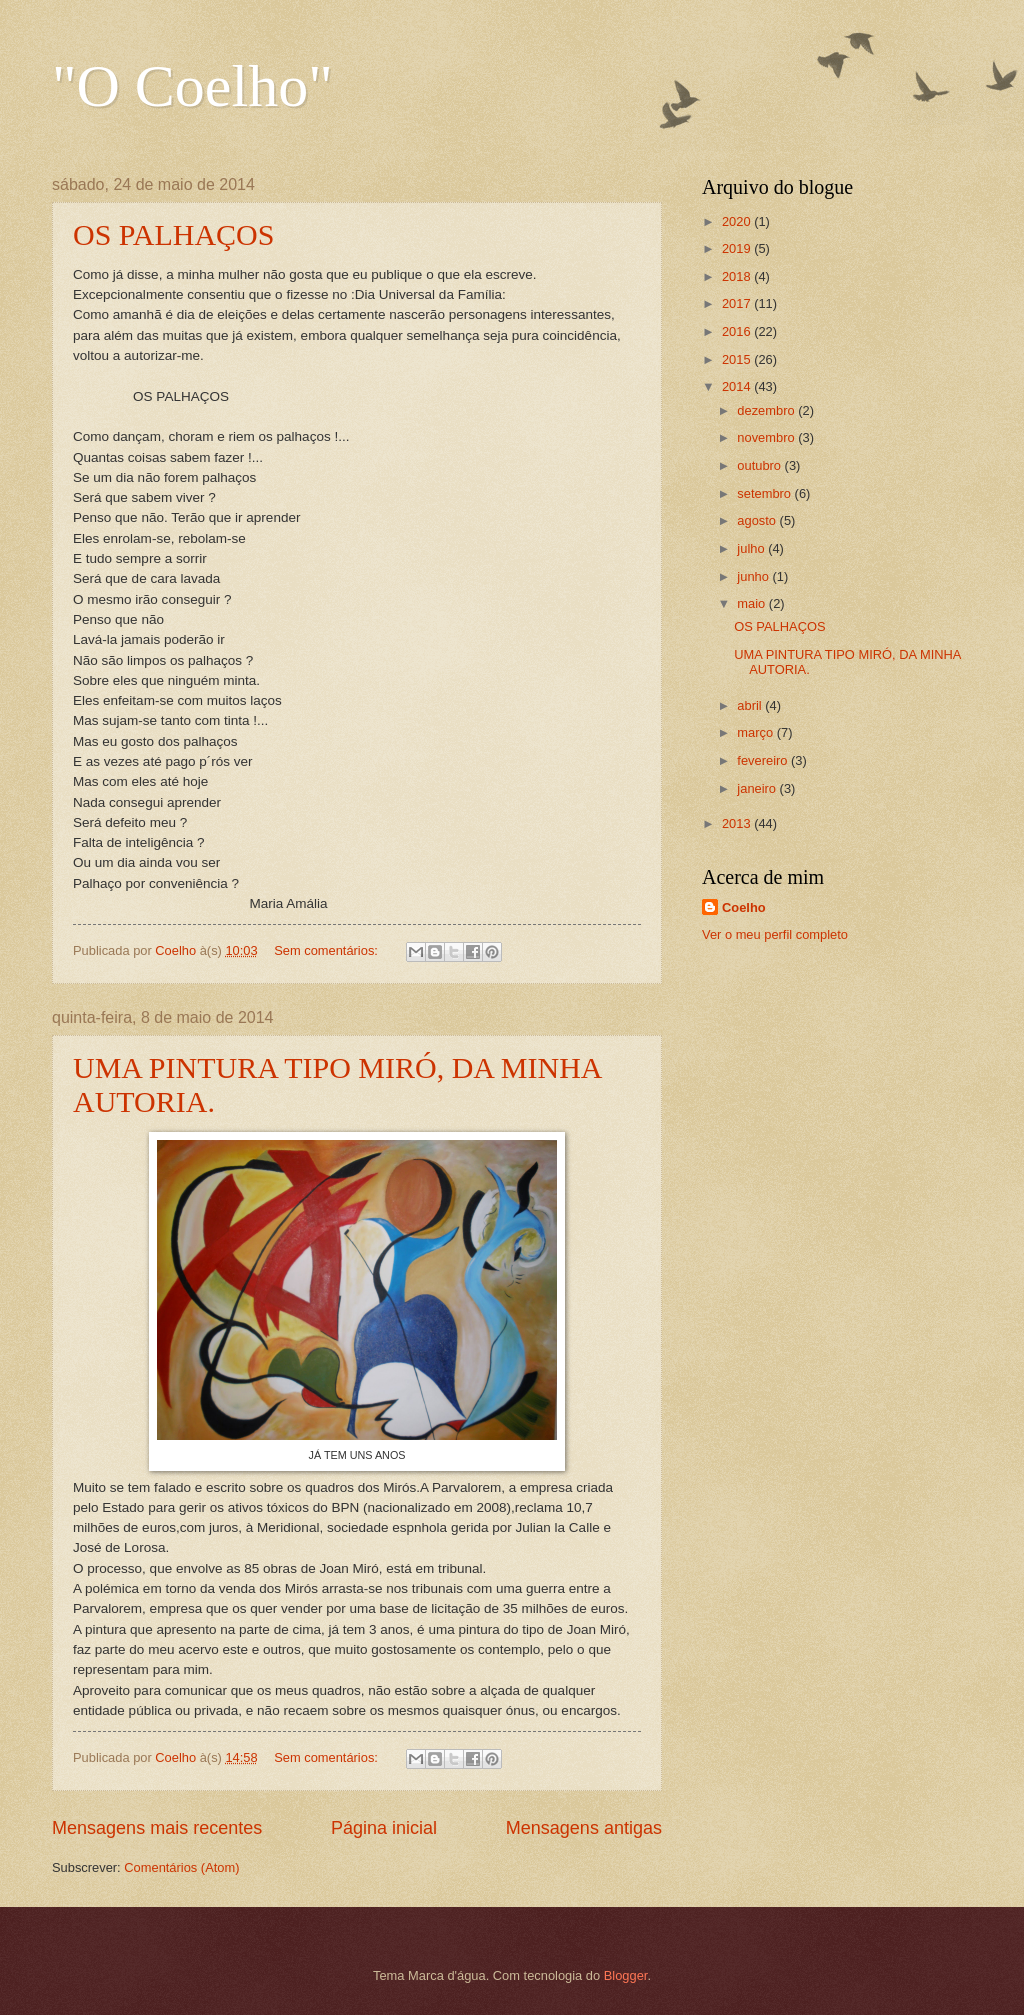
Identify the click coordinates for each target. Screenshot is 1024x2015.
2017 (738, 303)
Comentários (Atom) (181, 1867)
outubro (760, 465)
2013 (738, 823)
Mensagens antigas (584, 1828)
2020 (738, 221)
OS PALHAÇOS (173, 234)
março (756, 732)
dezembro (767, 410)
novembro (767, 437)
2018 (738, 276)
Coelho (744, 907)
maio (752, 603)
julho (752, 548)
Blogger (626, 1975)
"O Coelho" (192, 86)
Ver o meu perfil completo (775, 934)
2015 (738, 359)
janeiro (758, 788)
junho (754, 576)
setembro (765, 493)
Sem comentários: (327, 950)
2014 (738, 386)
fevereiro (764, 760)
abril (751, 705)
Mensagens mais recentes (157, 1828)
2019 (738, 248)
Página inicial (384, 1828)
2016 (738, 331)
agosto (758, 520)
